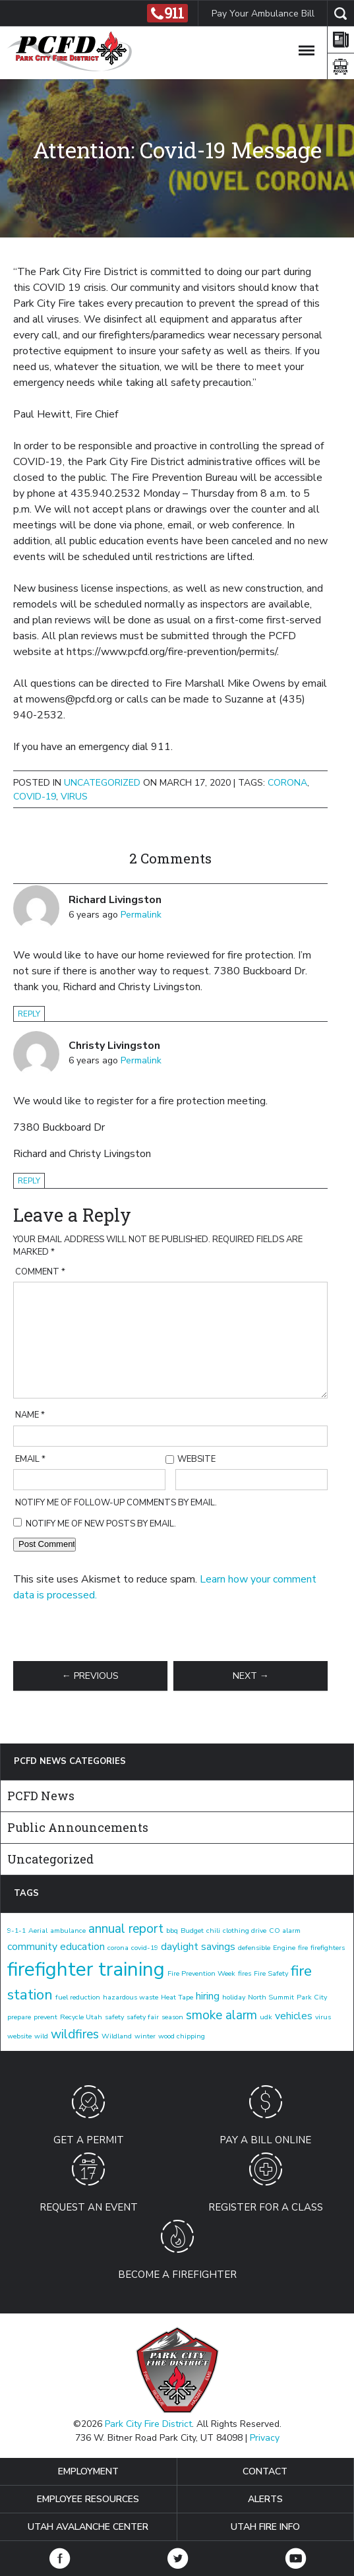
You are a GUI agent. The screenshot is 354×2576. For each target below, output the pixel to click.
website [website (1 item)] (19, 2036)
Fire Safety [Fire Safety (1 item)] (271, 1973)
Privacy (265, 2438)
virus (74, 796)
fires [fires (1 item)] (244, 1973)
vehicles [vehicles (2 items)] (293, 2016)
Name (30, 1415)
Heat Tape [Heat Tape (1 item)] (177, 1997)
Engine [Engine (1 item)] (284, 1948)
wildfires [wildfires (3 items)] (75, 2034)
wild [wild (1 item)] (41, 2036)
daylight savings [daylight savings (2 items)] (198, 1946)
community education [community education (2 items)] (56, 1946)
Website (196, 1459)
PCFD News (40, 1796)
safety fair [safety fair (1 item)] (143, 2017)
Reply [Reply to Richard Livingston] (29, 1014)
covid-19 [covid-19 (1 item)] (144, 1948)
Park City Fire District (148, 2424)
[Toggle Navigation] (306, 48)
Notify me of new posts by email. (101, 1524)
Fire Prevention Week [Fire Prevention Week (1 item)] (201, 1973)
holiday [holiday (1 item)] (233, 1997)
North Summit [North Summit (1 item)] (271, 1997)
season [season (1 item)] (172, 2017)
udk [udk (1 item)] (266, 2017)
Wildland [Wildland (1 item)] (117, 2036)
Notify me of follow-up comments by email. (116, 1503)
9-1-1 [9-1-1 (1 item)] (16, 1930)
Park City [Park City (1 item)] (312, 1997)
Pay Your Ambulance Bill (262, 13)
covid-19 (34, 796)
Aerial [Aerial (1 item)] (37, 1930)
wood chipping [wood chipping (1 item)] (181, 2036)
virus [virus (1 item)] (323, 2017)
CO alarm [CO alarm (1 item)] (285, 1930)
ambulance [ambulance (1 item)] (68, 1930)
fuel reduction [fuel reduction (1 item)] (77, 1997)
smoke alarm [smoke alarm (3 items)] (221, 2015)
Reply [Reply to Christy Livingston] (29, 1181)
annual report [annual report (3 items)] (125, 1928)
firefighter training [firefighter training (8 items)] (86, 1969)
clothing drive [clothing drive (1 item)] (244, 1930)
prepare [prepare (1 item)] (19, 2017)
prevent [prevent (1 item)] (45, 2017)
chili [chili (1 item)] (213, 1930)
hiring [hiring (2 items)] (208, 1996)
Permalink (141, 914)
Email (30, 1459)
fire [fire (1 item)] (303, 1948)
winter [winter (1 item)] (145, 2036)
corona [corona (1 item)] (118, 1948)
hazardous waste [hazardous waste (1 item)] (130, 1997)
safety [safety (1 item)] (114, 2017)
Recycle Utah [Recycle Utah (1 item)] (81, 2017)
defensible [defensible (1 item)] (254, 1948)
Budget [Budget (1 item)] (192, 1930)
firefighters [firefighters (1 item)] (327, 1948)
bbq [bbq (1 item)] (172, 1930)
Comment (40, 1272)
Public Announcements (77, 1827)
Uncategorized (102, 782)
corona (287, 782)
